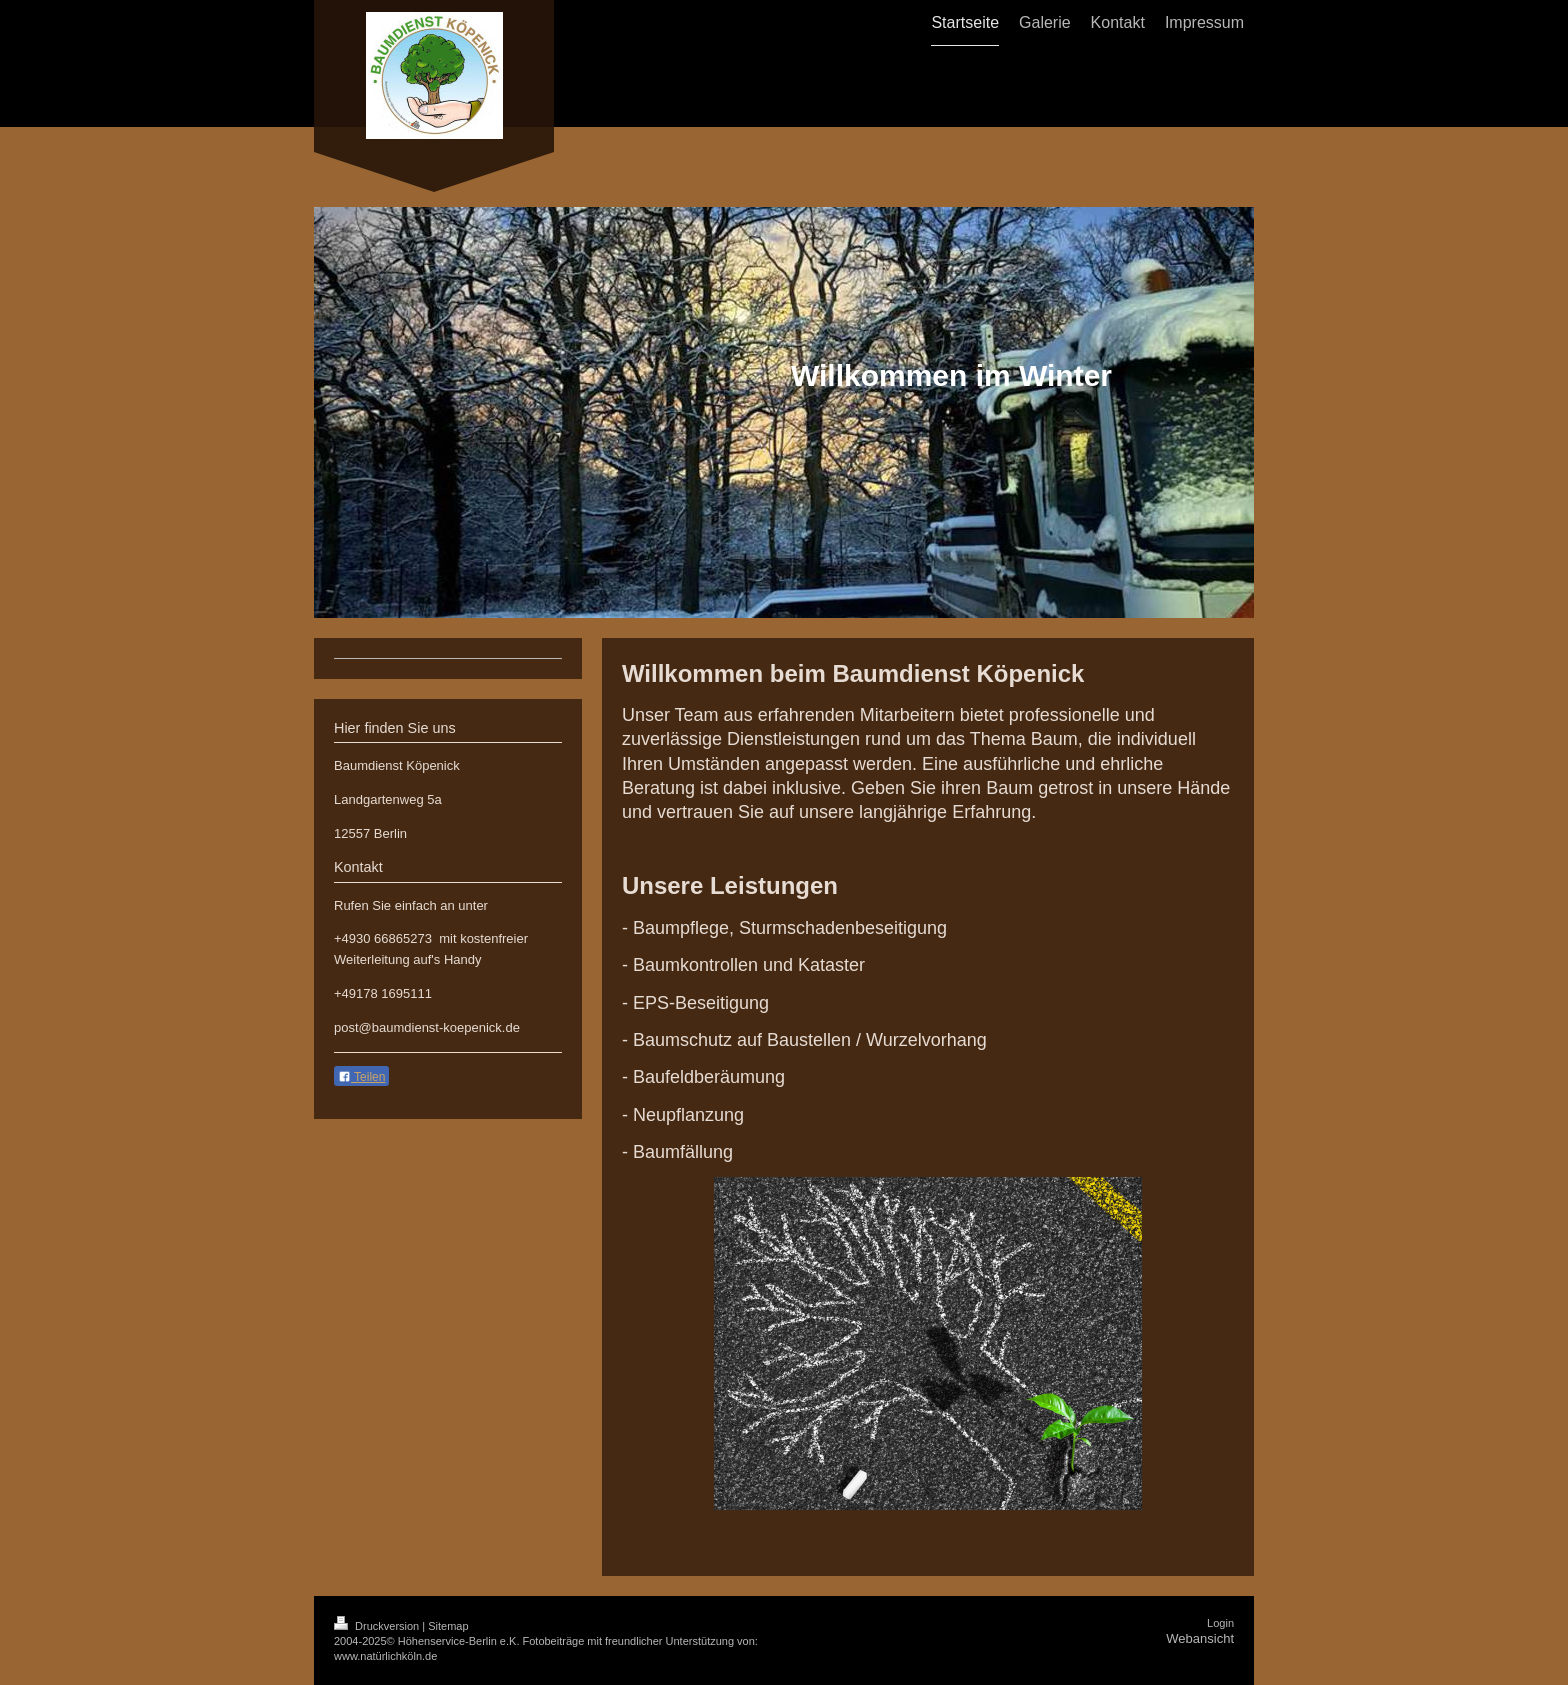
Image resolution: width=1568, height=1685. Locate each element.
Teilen (361, 1077)
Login (1220, 1623)
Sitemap (448, 1626)
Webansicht (1200, 1638)
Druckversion (378, 1626)
